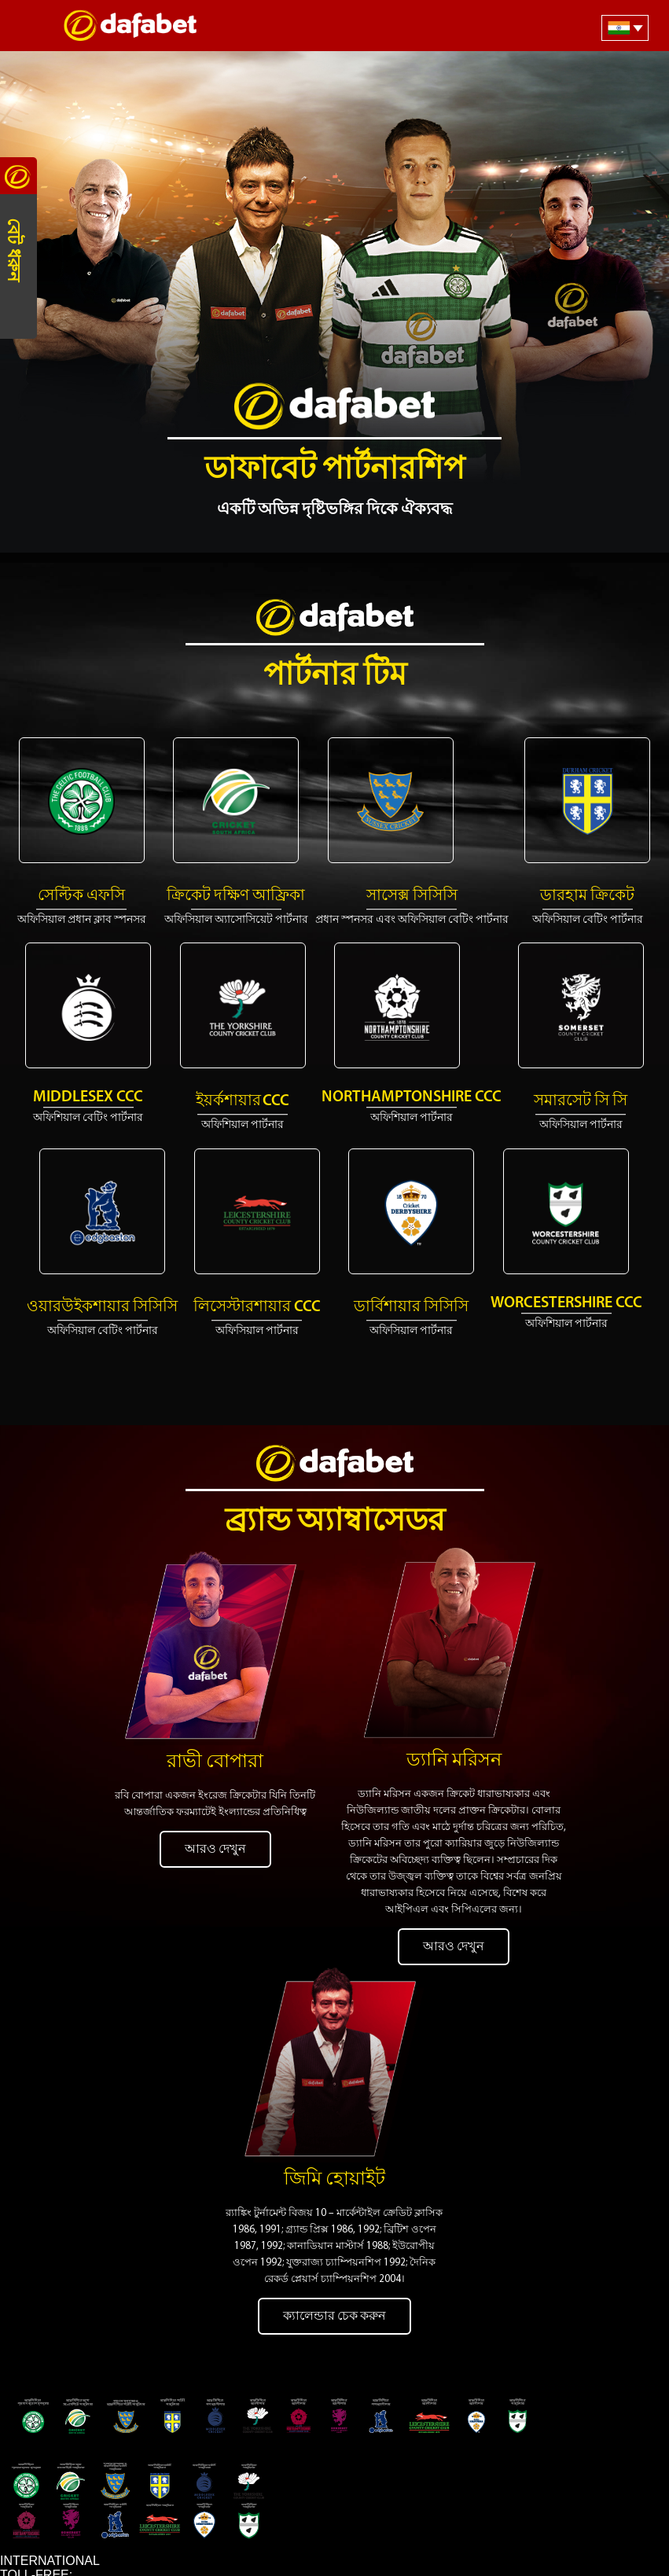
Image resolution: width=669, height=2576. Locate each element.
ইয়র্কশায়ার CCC (242, 1101)
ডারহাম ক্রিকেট (587, 896)
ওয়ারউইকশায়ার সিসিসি (102, 1307)
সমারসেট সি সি (580, 1101)
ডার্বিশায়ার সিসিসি (411, 1307)
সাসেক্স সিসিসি (412, 896)
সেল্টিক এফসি (81, 896)
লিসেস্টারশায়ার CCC (257, 1307)
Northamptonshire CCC (412, 1097)
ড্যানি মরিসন (454, 1735)
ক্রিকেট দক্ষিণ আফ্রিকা (236, 896)
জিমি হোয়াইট (334, 2129)
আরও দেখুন (215, 1823)
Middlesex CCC (88, 1097)
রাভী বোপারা (215, 1736)
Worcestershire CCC (566, 1303)
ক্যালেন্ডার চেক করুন (334, 2266)
